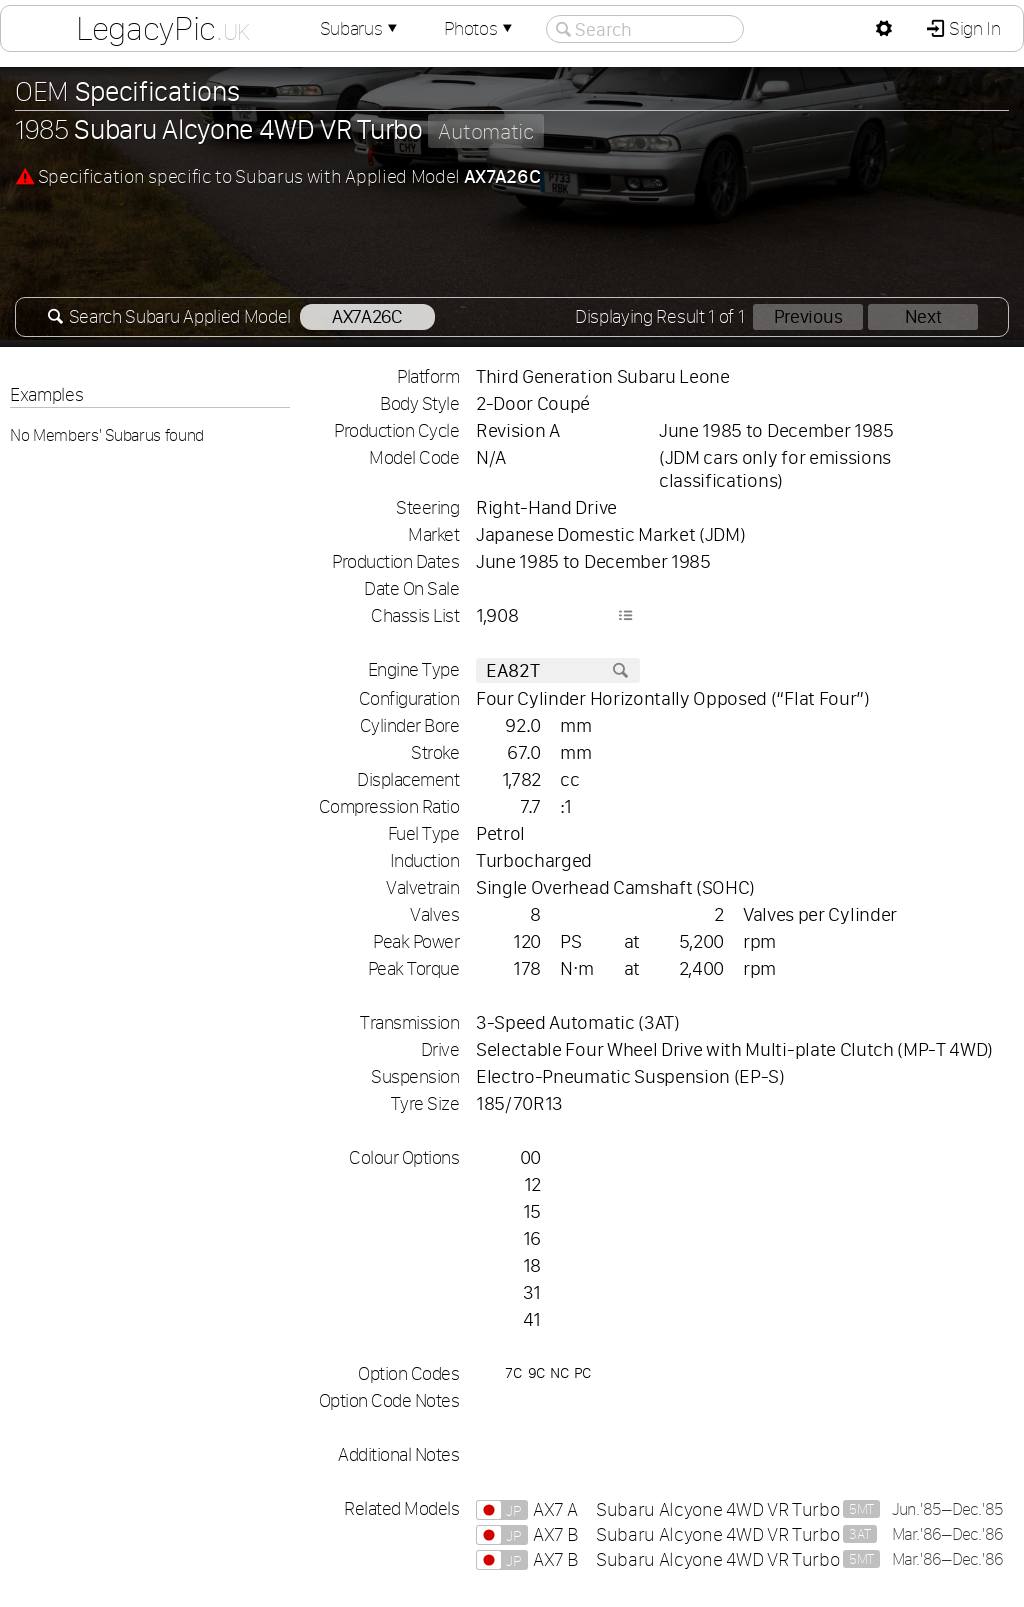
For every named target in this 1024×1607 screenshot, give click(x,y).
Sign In (972, 28)
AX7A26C (367, 316)
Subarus (361, 28)
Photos (480, 28)
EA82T (558, 670)
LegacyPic (163, 28)
